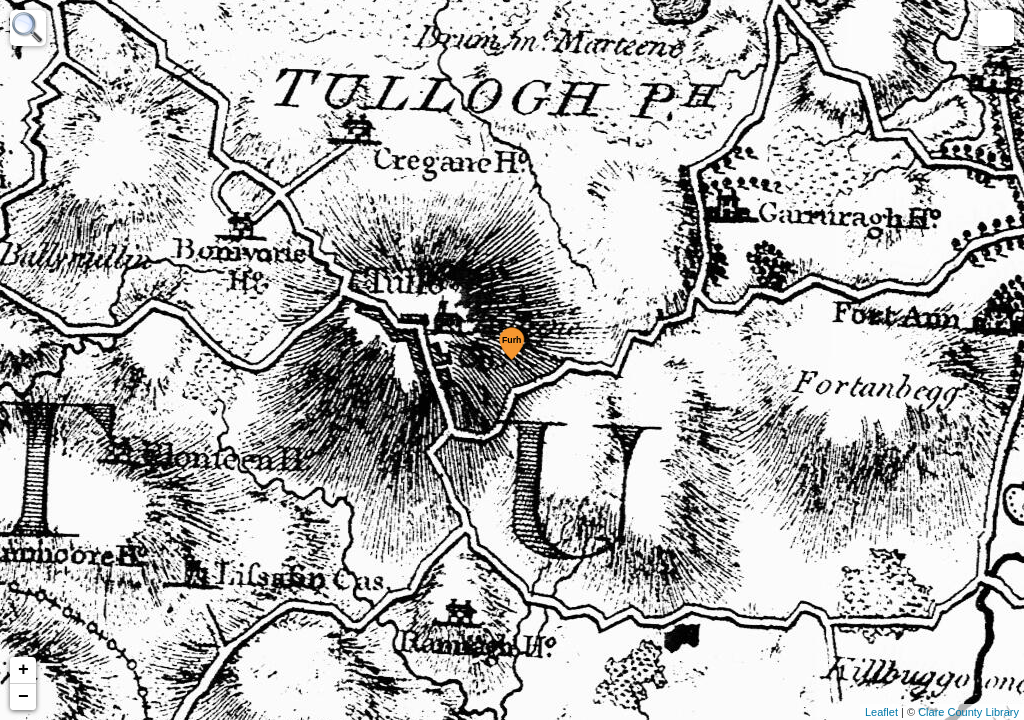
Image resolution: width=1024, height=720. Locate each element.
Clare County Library (968, 712)
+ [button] (23, 670)
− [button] (23, 697)
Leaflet (881, 712)
